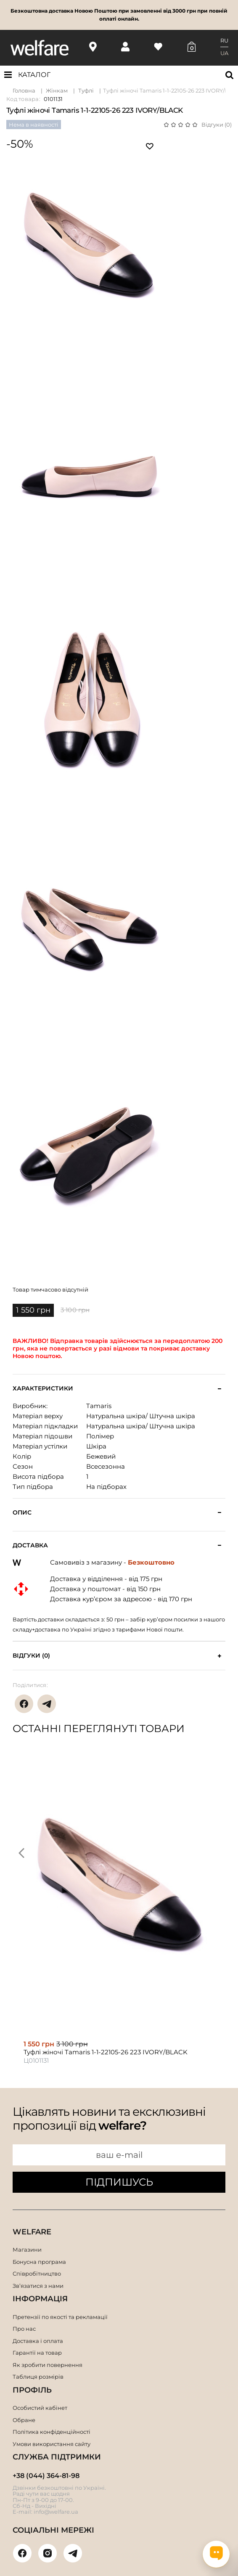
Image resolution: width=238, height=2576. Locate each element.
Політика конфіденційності (51, 2431)
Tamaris (98, 1406)
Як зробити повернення (47, 2364)
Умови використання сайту (51, 2444)
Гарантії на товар (37, 2352)
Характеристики (43, 1388)
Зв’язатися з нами (38, 2285)
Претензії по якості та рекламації (60, 2316)
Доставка (30, 1545)
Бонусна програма (39, 2261)
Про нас (24, 2328)
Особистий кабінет (40, 2407)
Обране (24, 2420)
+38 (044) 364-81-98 (46, 2476)
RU (224, 40)
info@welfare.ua (56, 2511)
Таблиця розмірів (38, 2376)
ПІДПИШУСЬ (119, 2182)
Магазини (27, 2249)
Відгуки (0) (216, 124)
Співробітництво (37, 2273)
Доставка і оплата (38, 2340)
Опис (22, 1512)
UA (224, 53)
